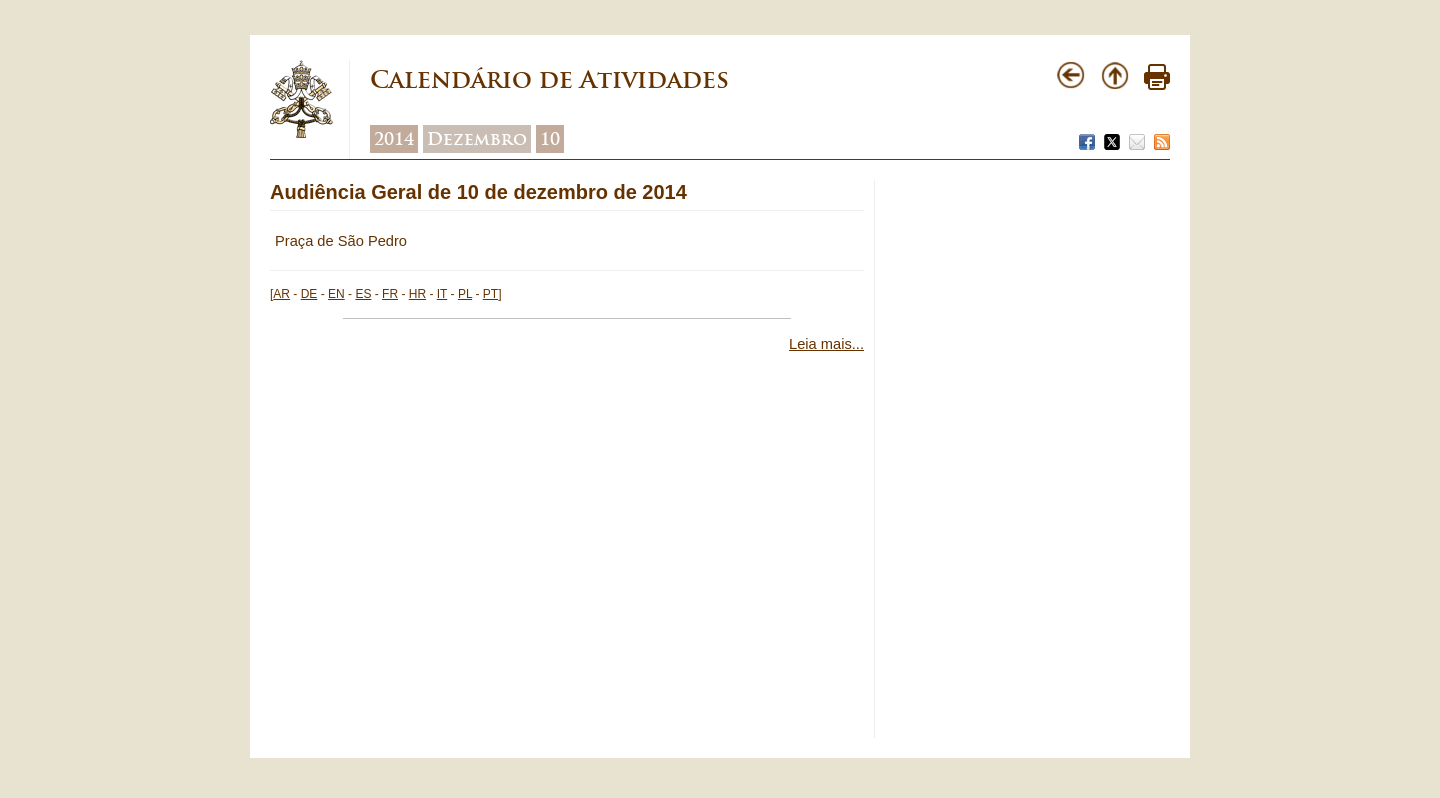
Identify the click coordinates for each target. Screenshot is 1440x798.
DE (309, 294)
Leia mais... (826, 344)
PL (465, 294)
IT (442, 294)
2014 (394, 139)
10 (550, 139)
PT (490, 294)
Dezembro (477, 139)
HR (417, 294)
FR (390, 294)
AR (281, 294)
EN (336, 294)
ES (363, 294)
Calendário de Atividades (549, 79)
